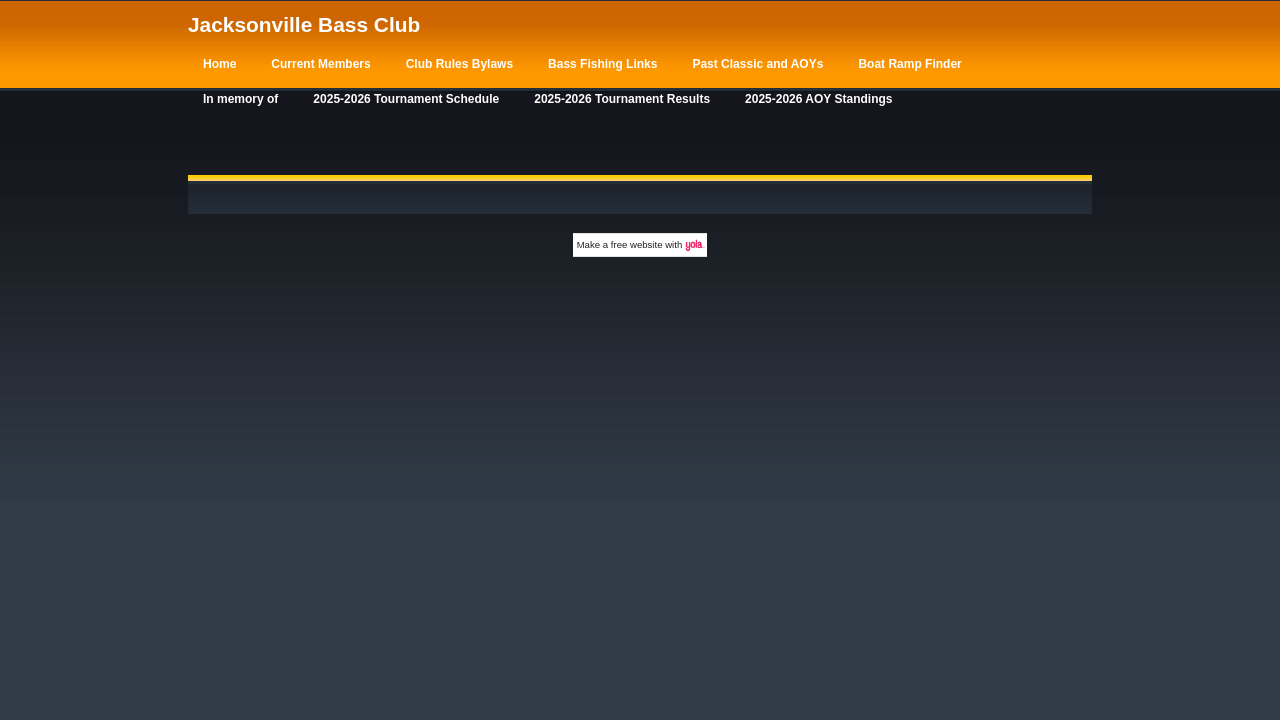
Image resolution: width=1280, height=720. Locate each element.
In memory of (240, 99)
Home (219, 64)
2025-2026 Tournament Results (622, 99)
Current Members (320, 64)
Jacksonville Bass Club (304, 24)
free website (637, 244)
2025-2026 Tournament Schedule (406, 99)
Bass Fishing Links (602, 64)
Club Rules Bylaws (459, 64)
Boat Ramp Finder (909, 64)
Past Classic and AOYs (757, 64)
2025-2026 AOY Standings (818, 99)
